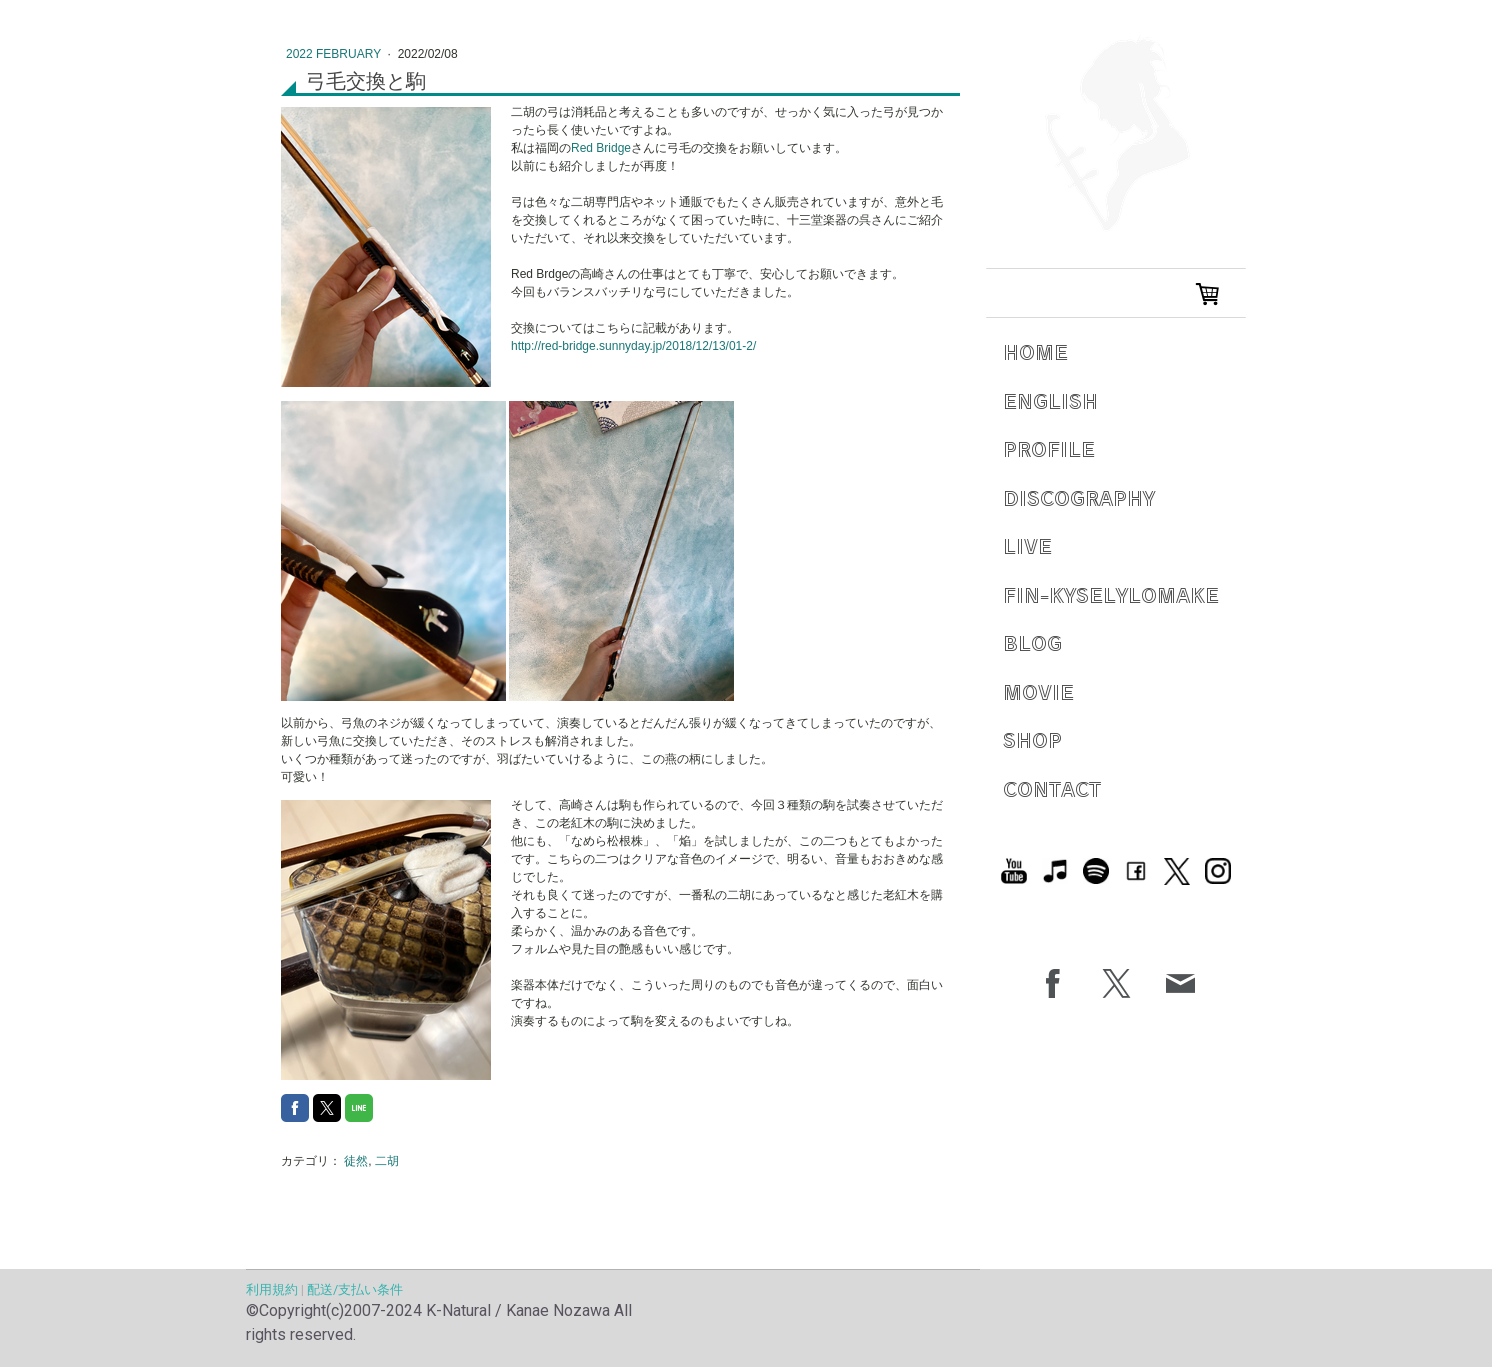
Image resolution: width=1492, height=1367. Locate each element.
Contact (1052, 788)
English (1050, 400)
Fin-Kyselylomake (1111, 594)
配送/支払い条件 (355, 1289)
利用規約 (272, 1289)
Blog (1032, 642)
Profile (1049, 448)
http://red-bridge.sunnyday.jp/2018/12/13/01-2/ (633, 346)
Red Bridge (601, 148)
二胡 (387, 1161)
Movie (1038, 691)
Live (1027, 545)
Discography (1079, 497)
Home (1035, 351)
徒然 (356, 1161)
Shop (1032, 739)
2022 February (335, 54)
